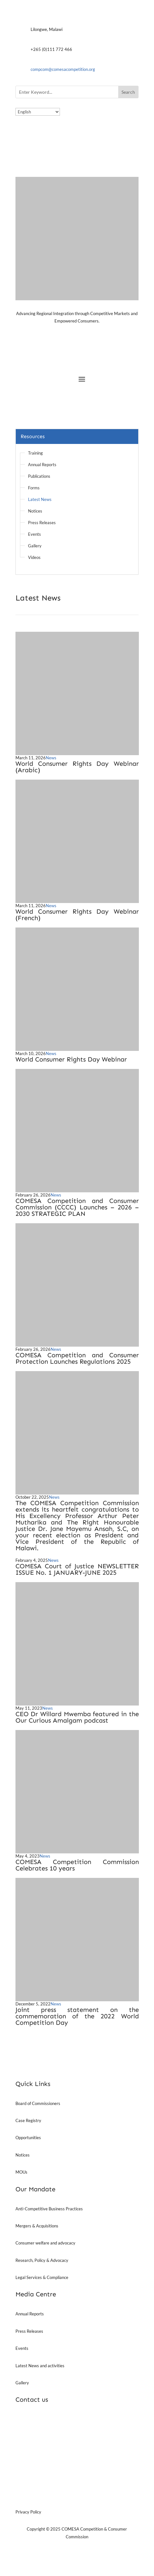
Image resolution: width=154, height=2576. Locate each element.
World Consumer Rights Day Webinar (71, 1059)
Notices (35, 511)
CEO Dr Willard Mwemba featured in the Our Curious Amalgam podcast (77, 1717)
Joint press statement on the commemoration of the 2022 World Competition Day (77, 2016)
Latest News (40, 499)
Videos (34, 557)
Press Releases (42, 522)
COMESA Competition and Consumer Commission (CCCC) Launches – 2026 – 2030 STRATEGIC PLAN (77, 1207)
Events (34, 534)
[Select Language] (37, 112)
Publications (39, 476)
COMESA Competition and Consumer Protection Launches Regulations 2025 (77, 1358)
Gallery (35, 545)
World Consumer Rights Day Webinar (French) (77, 915)
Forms (34, 487)
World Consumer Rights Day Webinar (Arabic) (77, 767)
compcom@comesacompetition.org (63, 69)
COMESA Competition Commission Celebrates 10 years (77, 1865)
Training (35, 453)
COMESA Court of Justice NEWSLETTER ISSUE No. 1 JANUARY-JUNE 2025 (77, 1569)
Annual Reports (42, 464)
